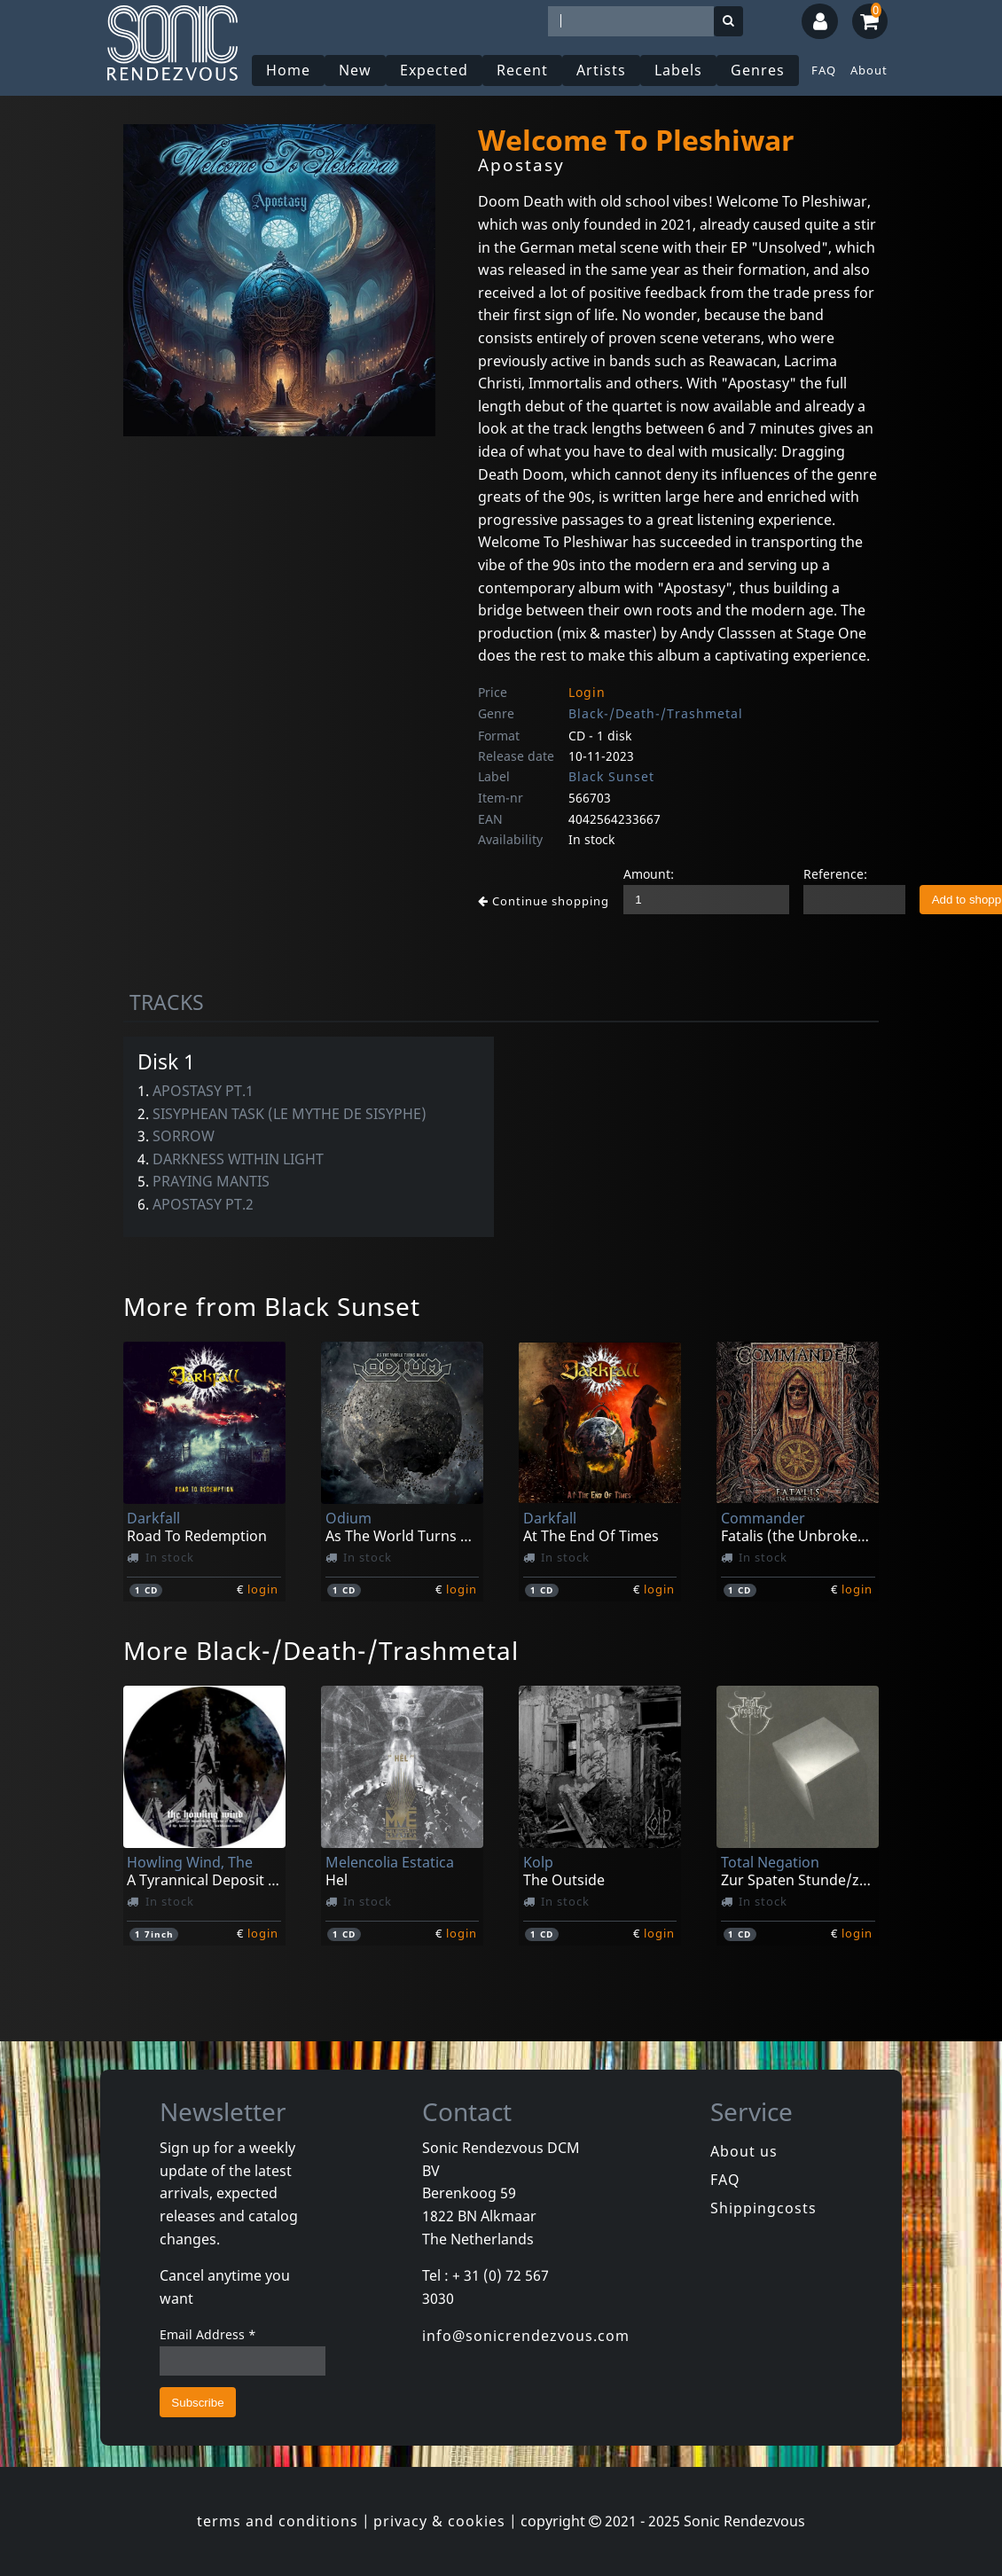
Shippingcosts (763, 2208)
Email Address (208, 2334)
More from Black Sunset (271, 1306)
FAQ (823, 70)
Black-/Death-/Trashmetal (655, 713)
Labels (678, 70)
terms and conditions (277, 2521)
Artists (601, 70)
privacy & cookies (439, 2521)
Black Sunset (611, 776)
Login (587, 692)
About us (744, 2151)
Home (288, 70)
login (262, 1589)
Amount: (648, 873)
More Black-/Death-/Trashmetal (321, 1650)
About (869, 70)
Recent (522, 70)
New (355, 70)
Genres (758, 70)
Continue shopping (543, 901)
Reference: (835, 873)
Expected (434, 70)
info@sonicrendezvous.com (526, 2335)
